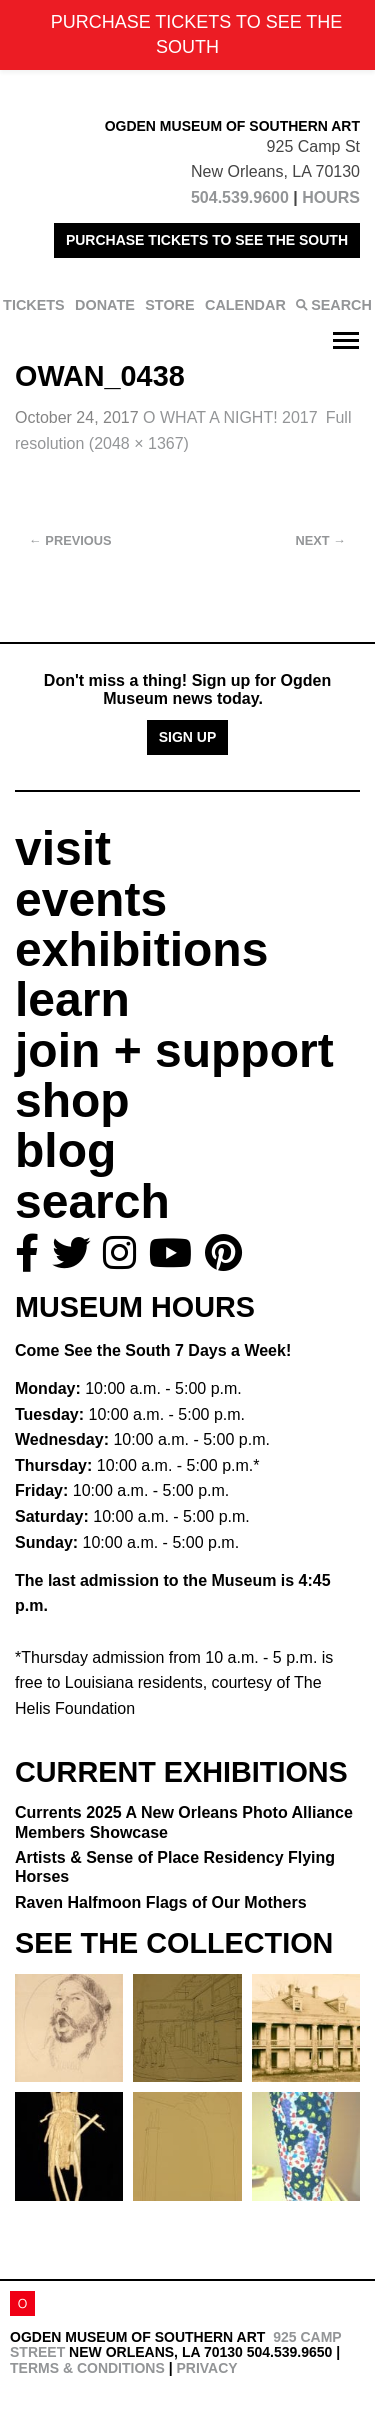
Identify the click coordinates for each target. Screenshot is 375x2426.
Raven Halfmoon (161, 1902)
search (92, 1201)
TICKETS (34, 305)
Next (321, 540)
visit (63, 848)
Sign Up (188, 737)
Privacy (206, 2368)
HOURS (331, 197)
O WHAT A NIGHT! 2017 (230, 417)
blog (65, 1150)
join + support (174, 1050)
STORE (169, 305)
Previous (70, 540)
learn (72, 999)
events (91, 899)
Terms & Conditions (87, 2368)
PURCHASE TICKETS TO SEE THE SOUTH (207, 240)
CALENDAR (245, 305)
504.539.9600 (240, 197)
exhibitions (141, 949)
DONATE (105, 305)
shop (72, 1100)
